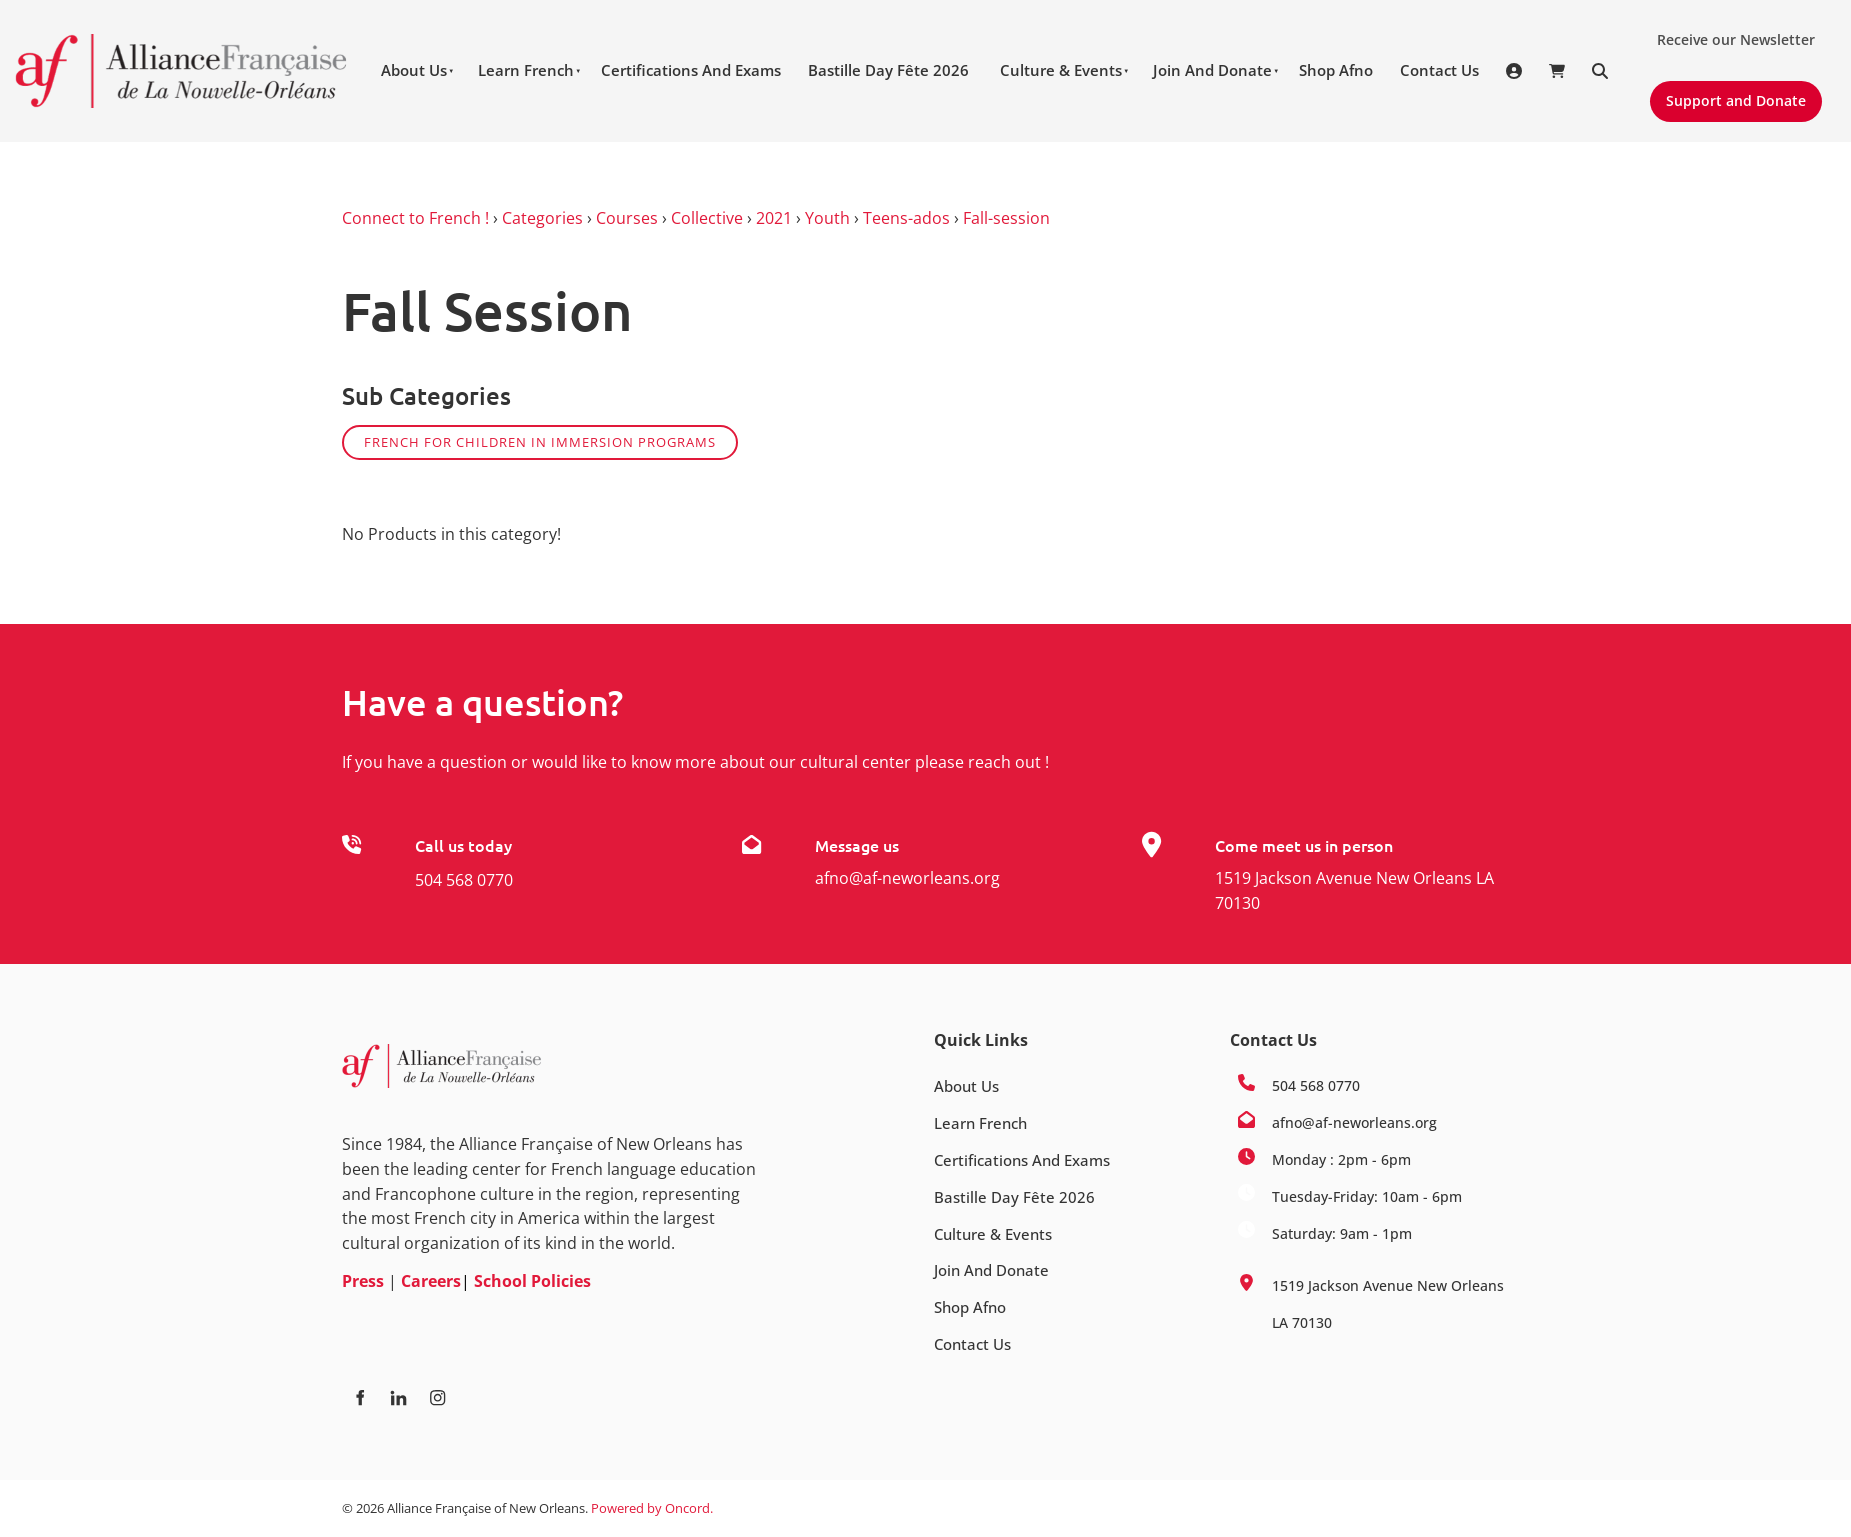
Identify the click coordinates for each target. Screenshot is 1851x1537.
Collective (707, 218)
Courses (627, 218)
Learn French (526, 70)
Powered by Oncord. (652, 1508)
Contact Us (1439, 70)
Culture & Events (1061, 70)
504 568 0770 (464, 880)
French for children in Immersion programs (540, 442)
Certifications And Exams (691, 70)
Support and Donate (1727, 93)
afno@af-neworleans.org (907, 878)
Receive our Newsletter (1728, 32)
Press (363, 1281)
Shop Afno (1336, 70)
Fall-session (1006, 218)
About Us (414, 70)
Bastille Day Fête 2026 (888, 70)
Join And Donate (1212, 70)
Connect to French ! (415, 218)
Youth (827, 218)
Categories (542, 218)
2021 (774, 218)
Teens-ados (906, 218)
